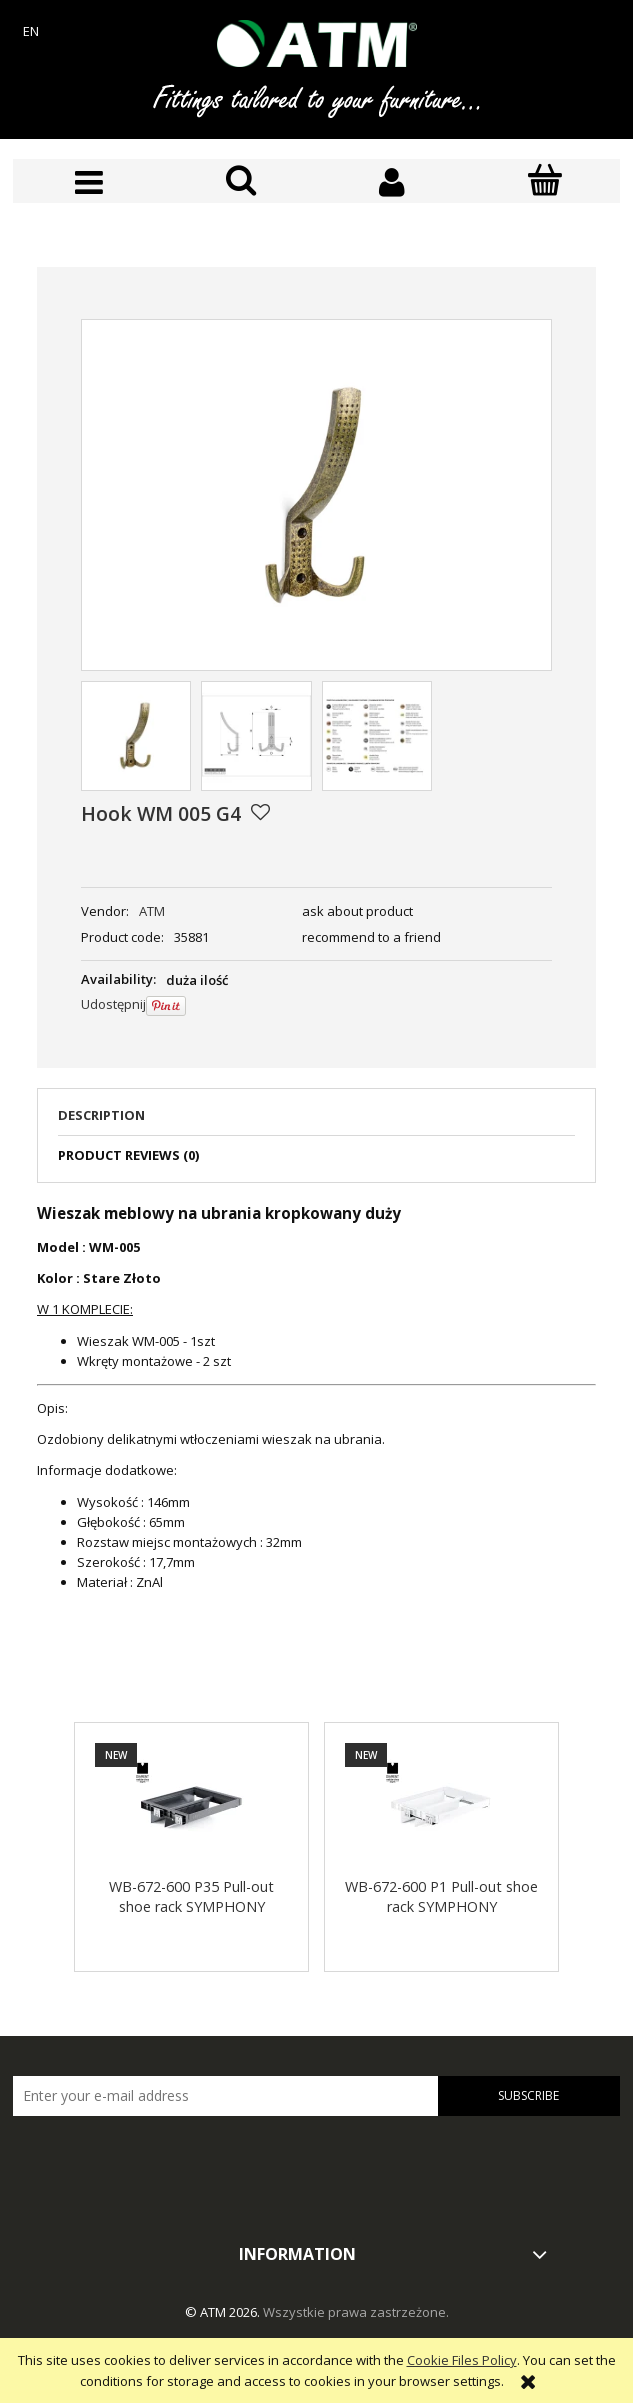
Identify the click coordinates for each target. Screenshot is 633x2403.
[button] (89, 182)
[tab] (316, 1121)
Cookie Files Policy (462, 2360)
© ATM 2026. (224, 2312)
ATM (152, 911)
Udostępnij (113, 1004)
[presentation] (153, 2158)
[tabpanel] (316, 1397)
